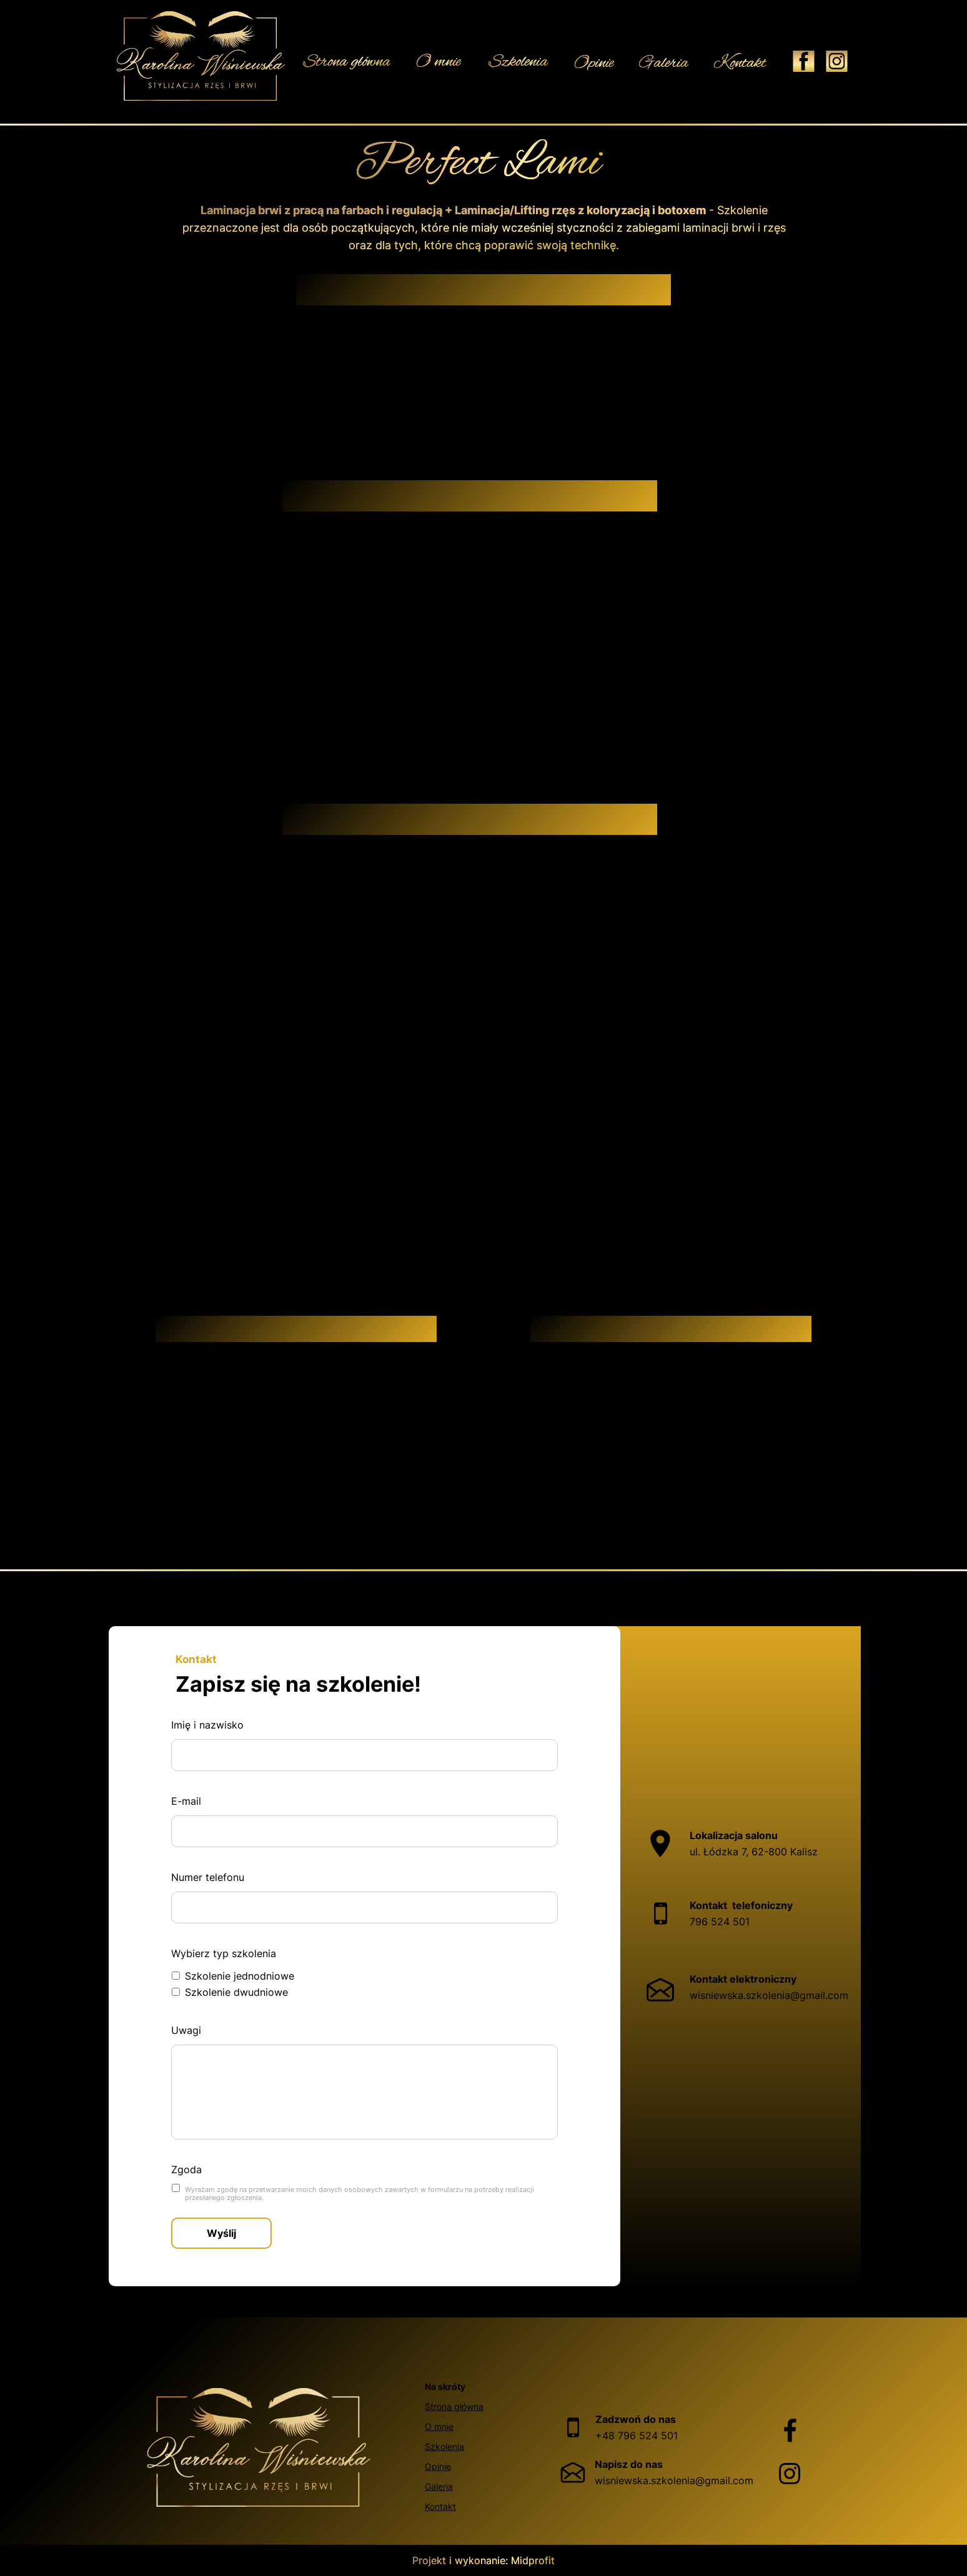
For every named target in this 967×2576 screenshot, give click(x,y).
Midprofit (533, 2560)
